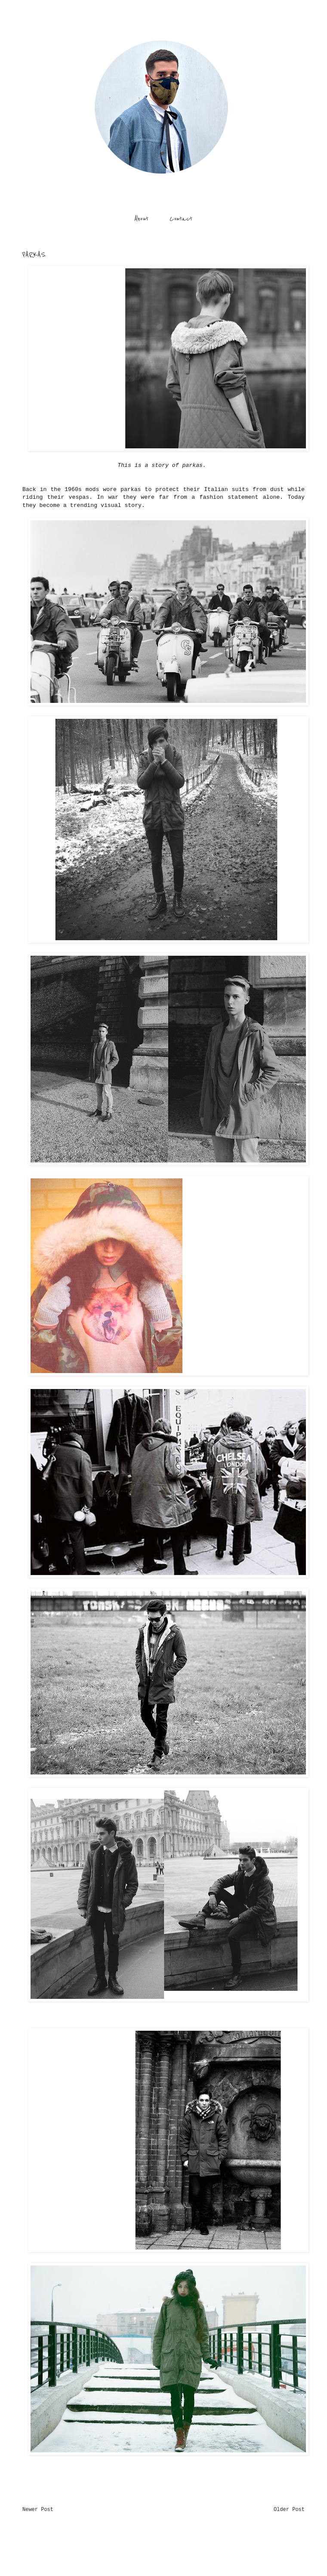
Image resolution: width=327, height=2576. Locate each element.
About (141, 218)
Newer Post (37, 2510)
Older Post (289, 2510)
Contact (181, 218)
